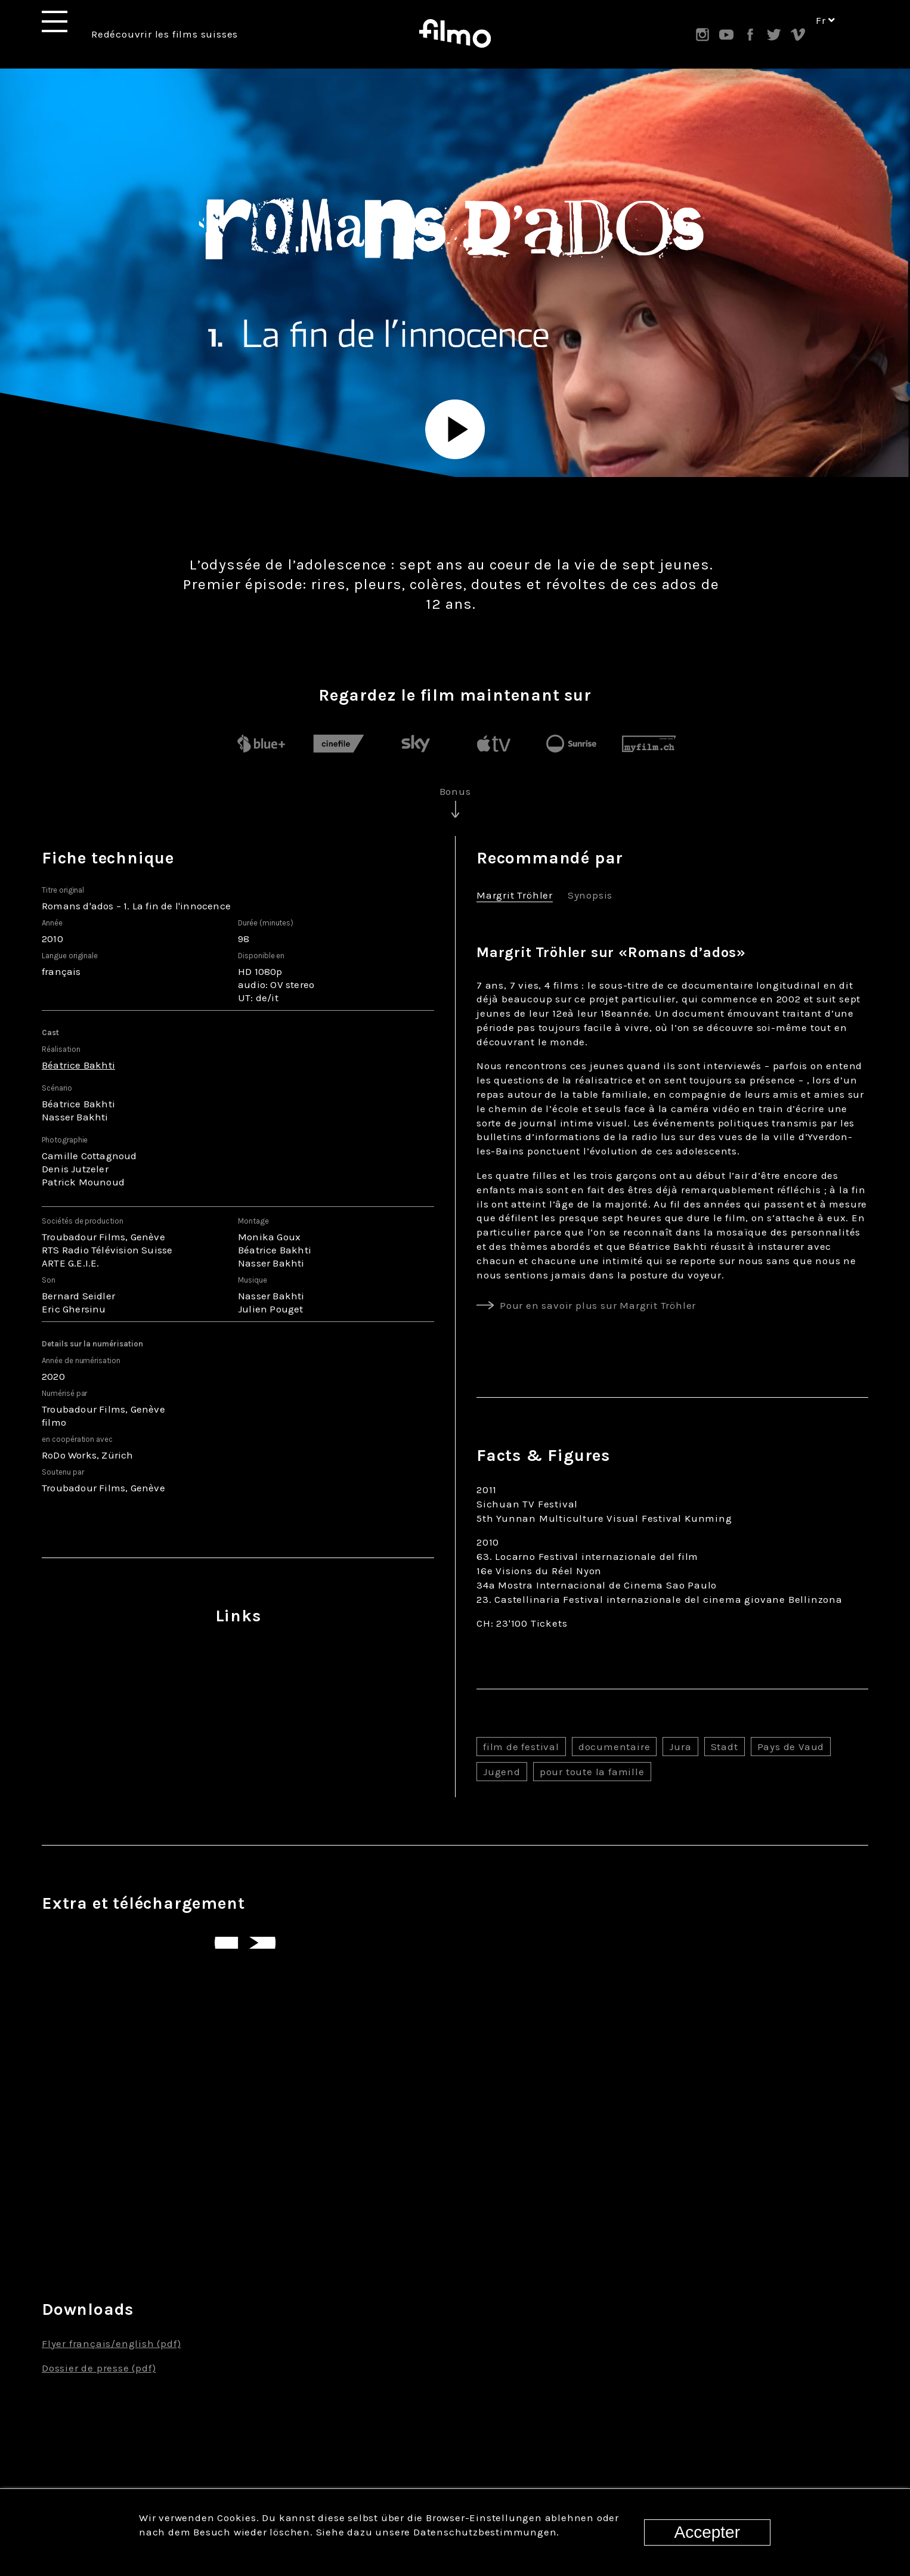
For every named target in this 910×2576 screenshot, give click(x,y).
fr (825, 35)
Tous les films (454, 2418)
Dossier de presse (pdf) (99, 2368)
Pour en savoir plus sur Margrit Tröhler (598, 1305)
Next (874, 2216)
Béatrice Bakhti (78, 1065)
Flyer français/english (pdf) (111, 2343)
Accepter (707, 2532)
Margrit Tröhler (514, 896)
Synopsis (590, 896)
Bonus (455, 791)
